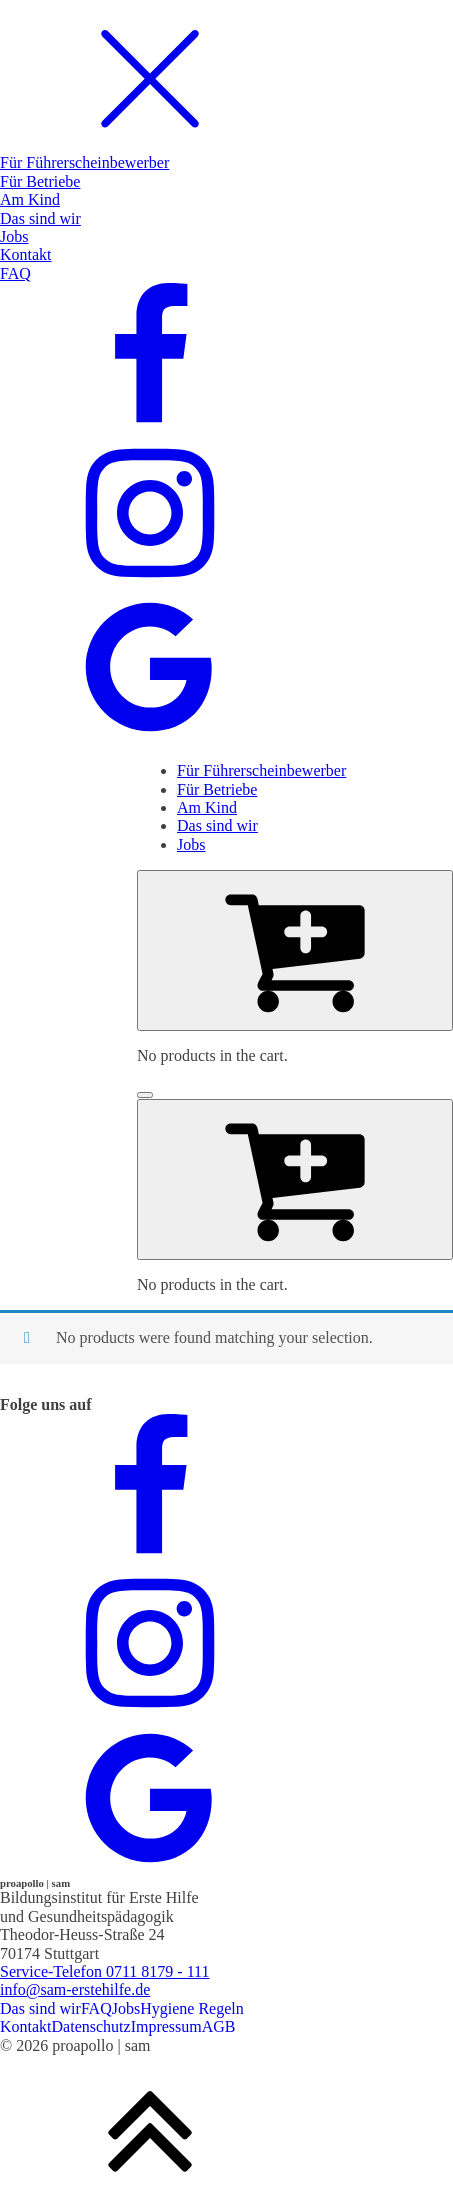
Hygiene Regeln (192, 2008)
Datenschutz (91, 2026)
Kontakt (26, 2026)
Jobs (126, 2008)
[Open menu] (145, 1095)
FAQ (96, 2008)
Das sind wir (40, 2008)
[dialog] (226, 373)
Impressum (166, 2026)
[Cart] (295, 950)
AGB (219, 2026)
